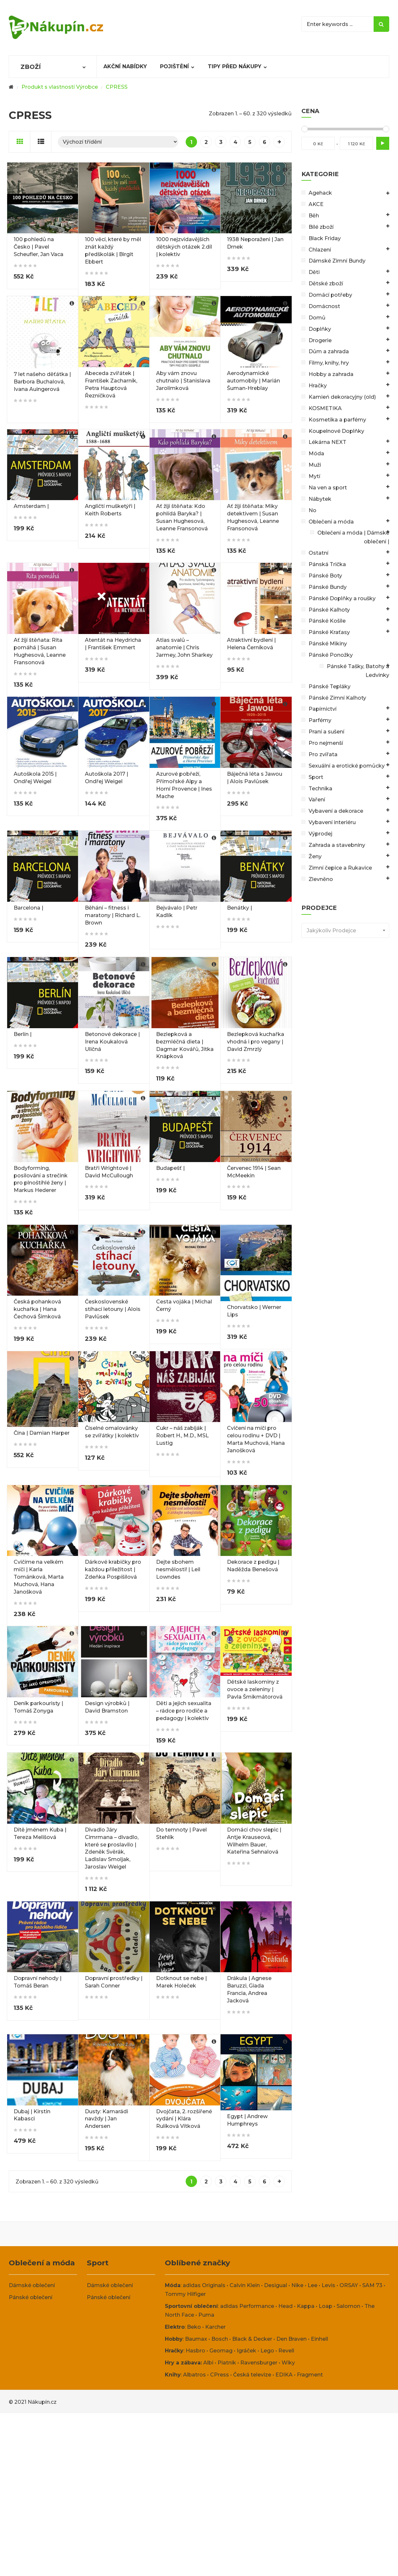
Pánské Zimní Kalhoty (337, 698)
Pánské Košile (327, 621)
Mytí (314, 476)
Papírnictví (323, 709)
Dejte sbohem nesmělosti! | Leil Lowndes (178, 1569)
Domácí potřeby (330, 295)
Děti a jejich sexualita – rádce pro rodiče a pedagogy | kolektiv (183, 1710)
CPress (219, 2375)
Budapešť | (170, 1168)
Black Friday (325, 238)
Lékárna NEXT (327, 442)
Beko (194, 2327)
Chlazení (320, 250)
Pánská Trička (327, 564)
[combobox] (345, 930)
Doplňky (320, 329)
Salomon (348, 2306)
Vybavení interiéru (332, 822)
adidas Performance (247, 2306)
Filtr (382, 143)
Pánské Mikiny (328, 644)
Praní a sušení (326, 732)
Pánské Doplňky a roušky (342, 598)
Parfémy (320, 720)
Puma (206, 2315)
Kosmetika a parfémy (337, 420)
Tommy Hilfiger (185, 2294)
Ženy (315, 856)
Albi (208, 2363)
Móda (316, 453)
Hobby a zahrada (331, 374)
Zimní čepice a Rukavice (340, 868)
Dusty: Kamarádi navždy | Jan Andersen (106, 2118)
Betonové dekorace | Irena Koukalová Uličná (112, 1041)
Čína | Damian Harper (42, 1433)
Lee (312, 2285)
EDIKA (284, 2375)
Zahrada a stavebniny (337, 845)
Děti (314, 272)
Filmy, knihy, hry (329, 363)
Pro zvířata (323, 754)
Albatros (194, 2375)
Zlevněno (321, 879)
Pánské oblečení (30, 2297)
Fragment (310, 2375)
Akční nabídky (125, 66)
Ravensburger (258, 2363)
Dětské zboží (326, 283)
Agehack (320, 193)
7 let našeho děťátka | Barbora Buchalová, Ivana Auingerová (42, 381)
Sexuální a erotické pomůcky (347, 766)
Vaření (317, 799)
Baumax (196, 2339)
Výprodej (320, 834)
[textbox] (345, 930)
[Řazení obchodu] (118, 142)
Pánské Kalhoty (329, 610)
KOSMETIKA (325, 408)
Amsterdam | (31, 506)
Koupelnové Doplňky (336, 431)
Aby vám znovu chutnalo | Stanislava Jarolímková (183, 380)
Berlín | (23, 1034)
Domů (317, 318)
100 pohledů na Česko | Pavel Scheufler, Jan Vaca (38, 246)
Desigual (275, 2285)
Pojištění (174, 66)
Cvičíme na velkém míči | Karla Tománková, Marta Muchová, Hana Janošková (39, 1577)
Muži (315, 465)
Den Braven (291, 2339)
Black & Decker (252, 2339)
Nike (297, 2285)
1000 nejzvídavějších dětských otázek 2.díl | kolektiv (184, 246)
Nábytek (320, 499)
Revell (286, 2351)
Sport (316, 777)
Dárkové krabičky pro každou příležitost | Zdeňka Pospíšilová (113, 1569)
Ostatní (318, 553)
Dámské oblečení (32, 2285)
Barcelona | (28, 908)
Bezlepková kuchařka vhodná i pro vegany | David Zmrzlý (255, 1041)
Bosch (219, 2339)
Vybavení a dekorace (336, 811)
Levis (328, 2285)
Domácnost (324, 306)
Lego (267, 2351)
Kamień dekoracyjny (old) (342, 397)
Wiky (288, 2363)
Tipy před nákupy (234, 66)
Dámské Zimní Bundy (337, 261)
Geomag (220, 2351)
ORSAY (348, 2285)
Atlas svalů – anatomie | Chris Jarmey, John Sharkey (184, 647)
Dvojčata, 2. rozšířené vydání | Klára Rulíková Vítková (184, 2118)
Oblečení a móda (331, 522)
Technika (320, 788)
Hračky (318, 385)
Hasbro (195, 2351)
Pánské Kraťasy (329, 632)
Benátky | (239, 908)
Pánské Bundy (328, 587)
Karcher (215, 2327)
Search (381, 24)
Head (285, 2306)
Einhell (319, 2339)
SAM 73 (372, 2285)
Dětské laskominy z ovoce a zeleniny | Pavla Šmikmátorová (255, 1689)
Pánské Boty (325, 576)
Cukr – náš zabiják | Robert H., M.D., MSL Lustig (182, 1435)
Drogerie (320, 340)
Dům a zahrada (329, 351)
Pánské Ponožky (331, 655)
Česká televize (252, 2375)
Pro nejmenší (326, 743)
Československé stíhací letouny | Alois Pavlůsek (112, 1309)
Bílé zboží (321, 227)
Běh (314, 216)
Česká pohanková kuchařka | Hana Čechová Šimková (37, 1309)
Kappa (305, 2306)
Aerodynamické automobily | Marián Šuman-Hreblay (253, 380)
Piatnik (227, 2363)
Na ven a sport (328, 488)
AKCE (316, 204)
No (312, 510)
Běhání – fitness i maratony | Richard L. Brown (112, 915)
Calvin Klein (245, 2285)
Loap (325, 2306)
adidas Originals (204, 2285)
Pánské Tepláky (330, 686)
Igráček (246, 2351)
